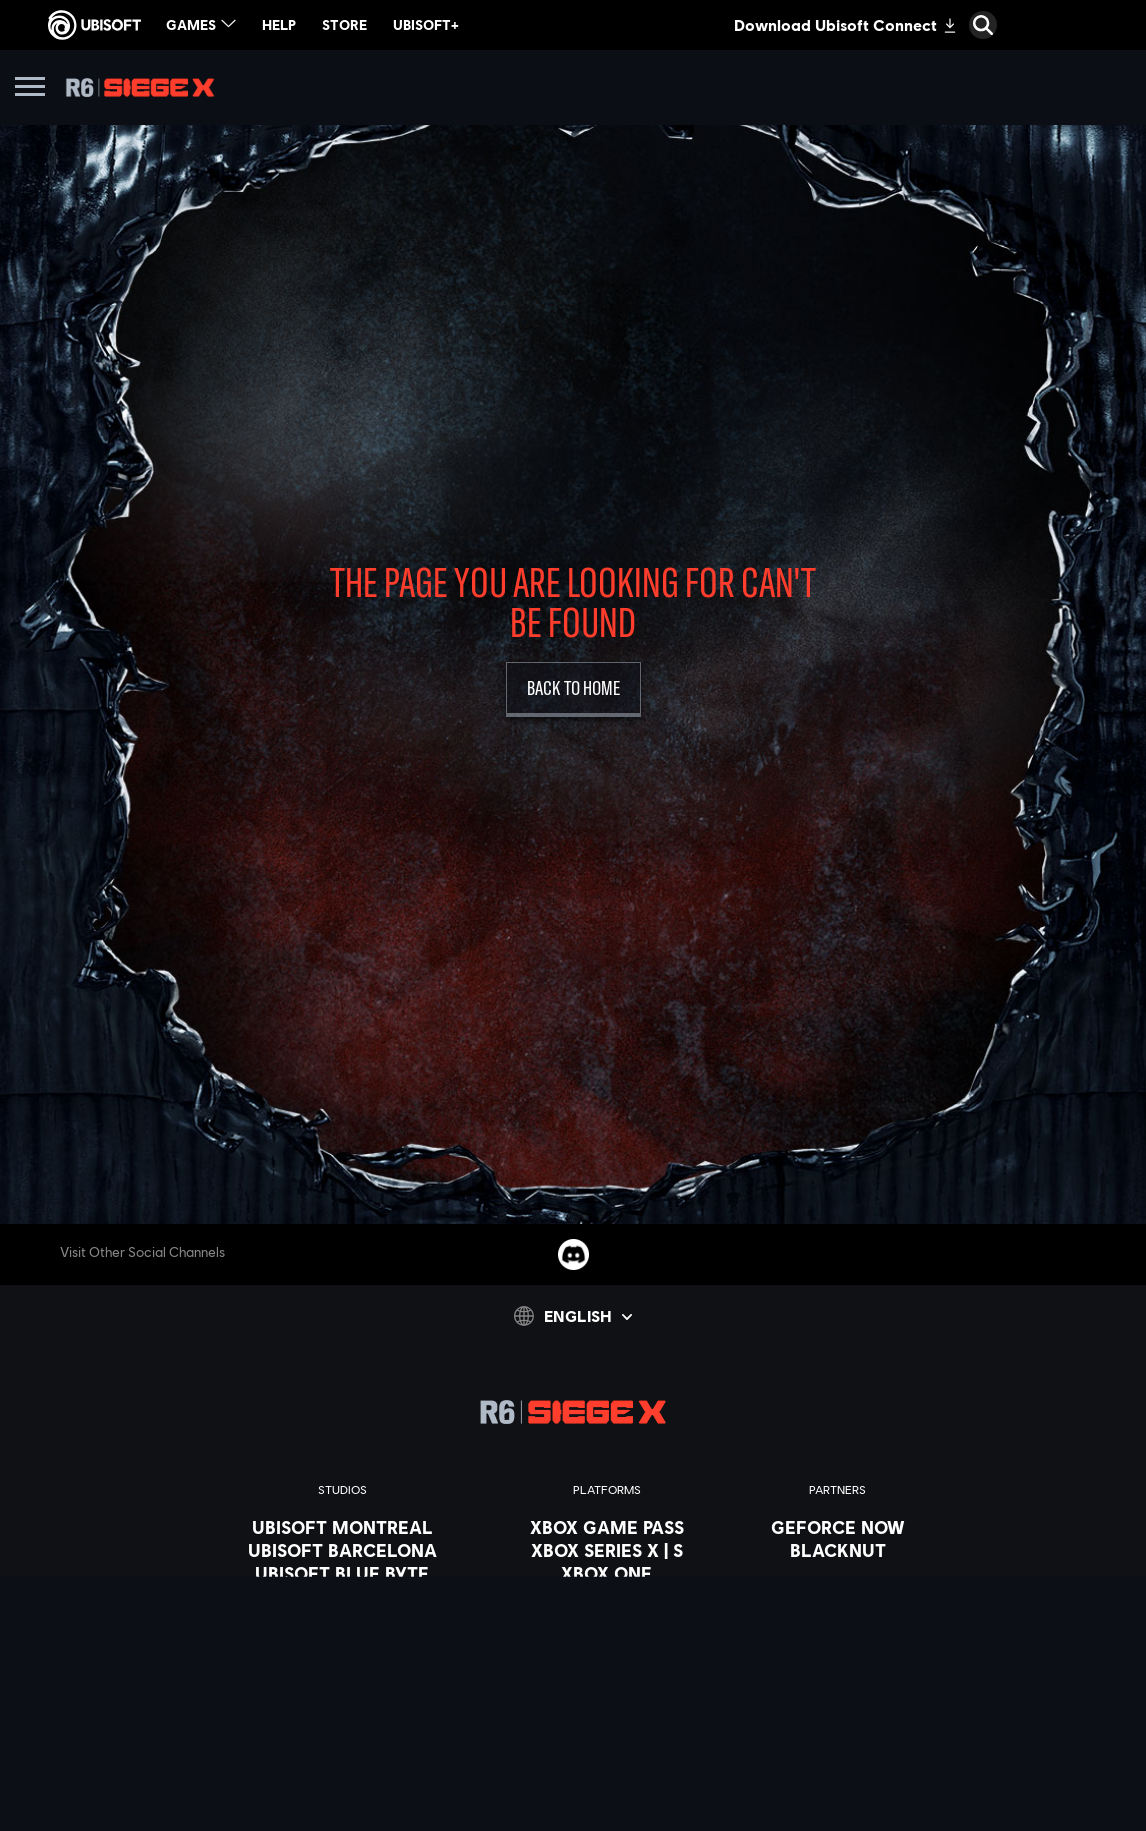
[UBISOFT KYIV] (342, 1619)
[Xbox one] (607, 1573)
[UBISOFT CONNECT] (607, 1642)
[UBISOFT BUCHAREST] (342, 1596)
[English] (573, 1316)
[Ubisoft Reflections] (342, 1665)
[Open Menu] (30, 89)
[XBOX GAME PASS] (607, 1527)
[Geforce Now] (838, 1527)
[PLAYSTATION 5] (607, 1596)
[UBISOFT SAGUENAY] (342, 1688)
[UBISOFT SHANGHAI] (342, 1711)
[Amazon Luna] (607, 1665)
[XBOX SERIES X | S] (607, 1550)
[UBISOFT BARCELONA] (342, 1550)
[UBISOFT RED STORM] (342, 1642)
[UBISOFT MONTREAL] (342, 1527)
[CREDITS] (342, 1757)
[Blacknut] (838, 1550)
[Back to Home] (573, 689)
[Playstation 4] (607, 1619)
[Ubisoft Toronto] (342, 1734)
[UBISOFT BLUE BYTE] (342, 1573)
